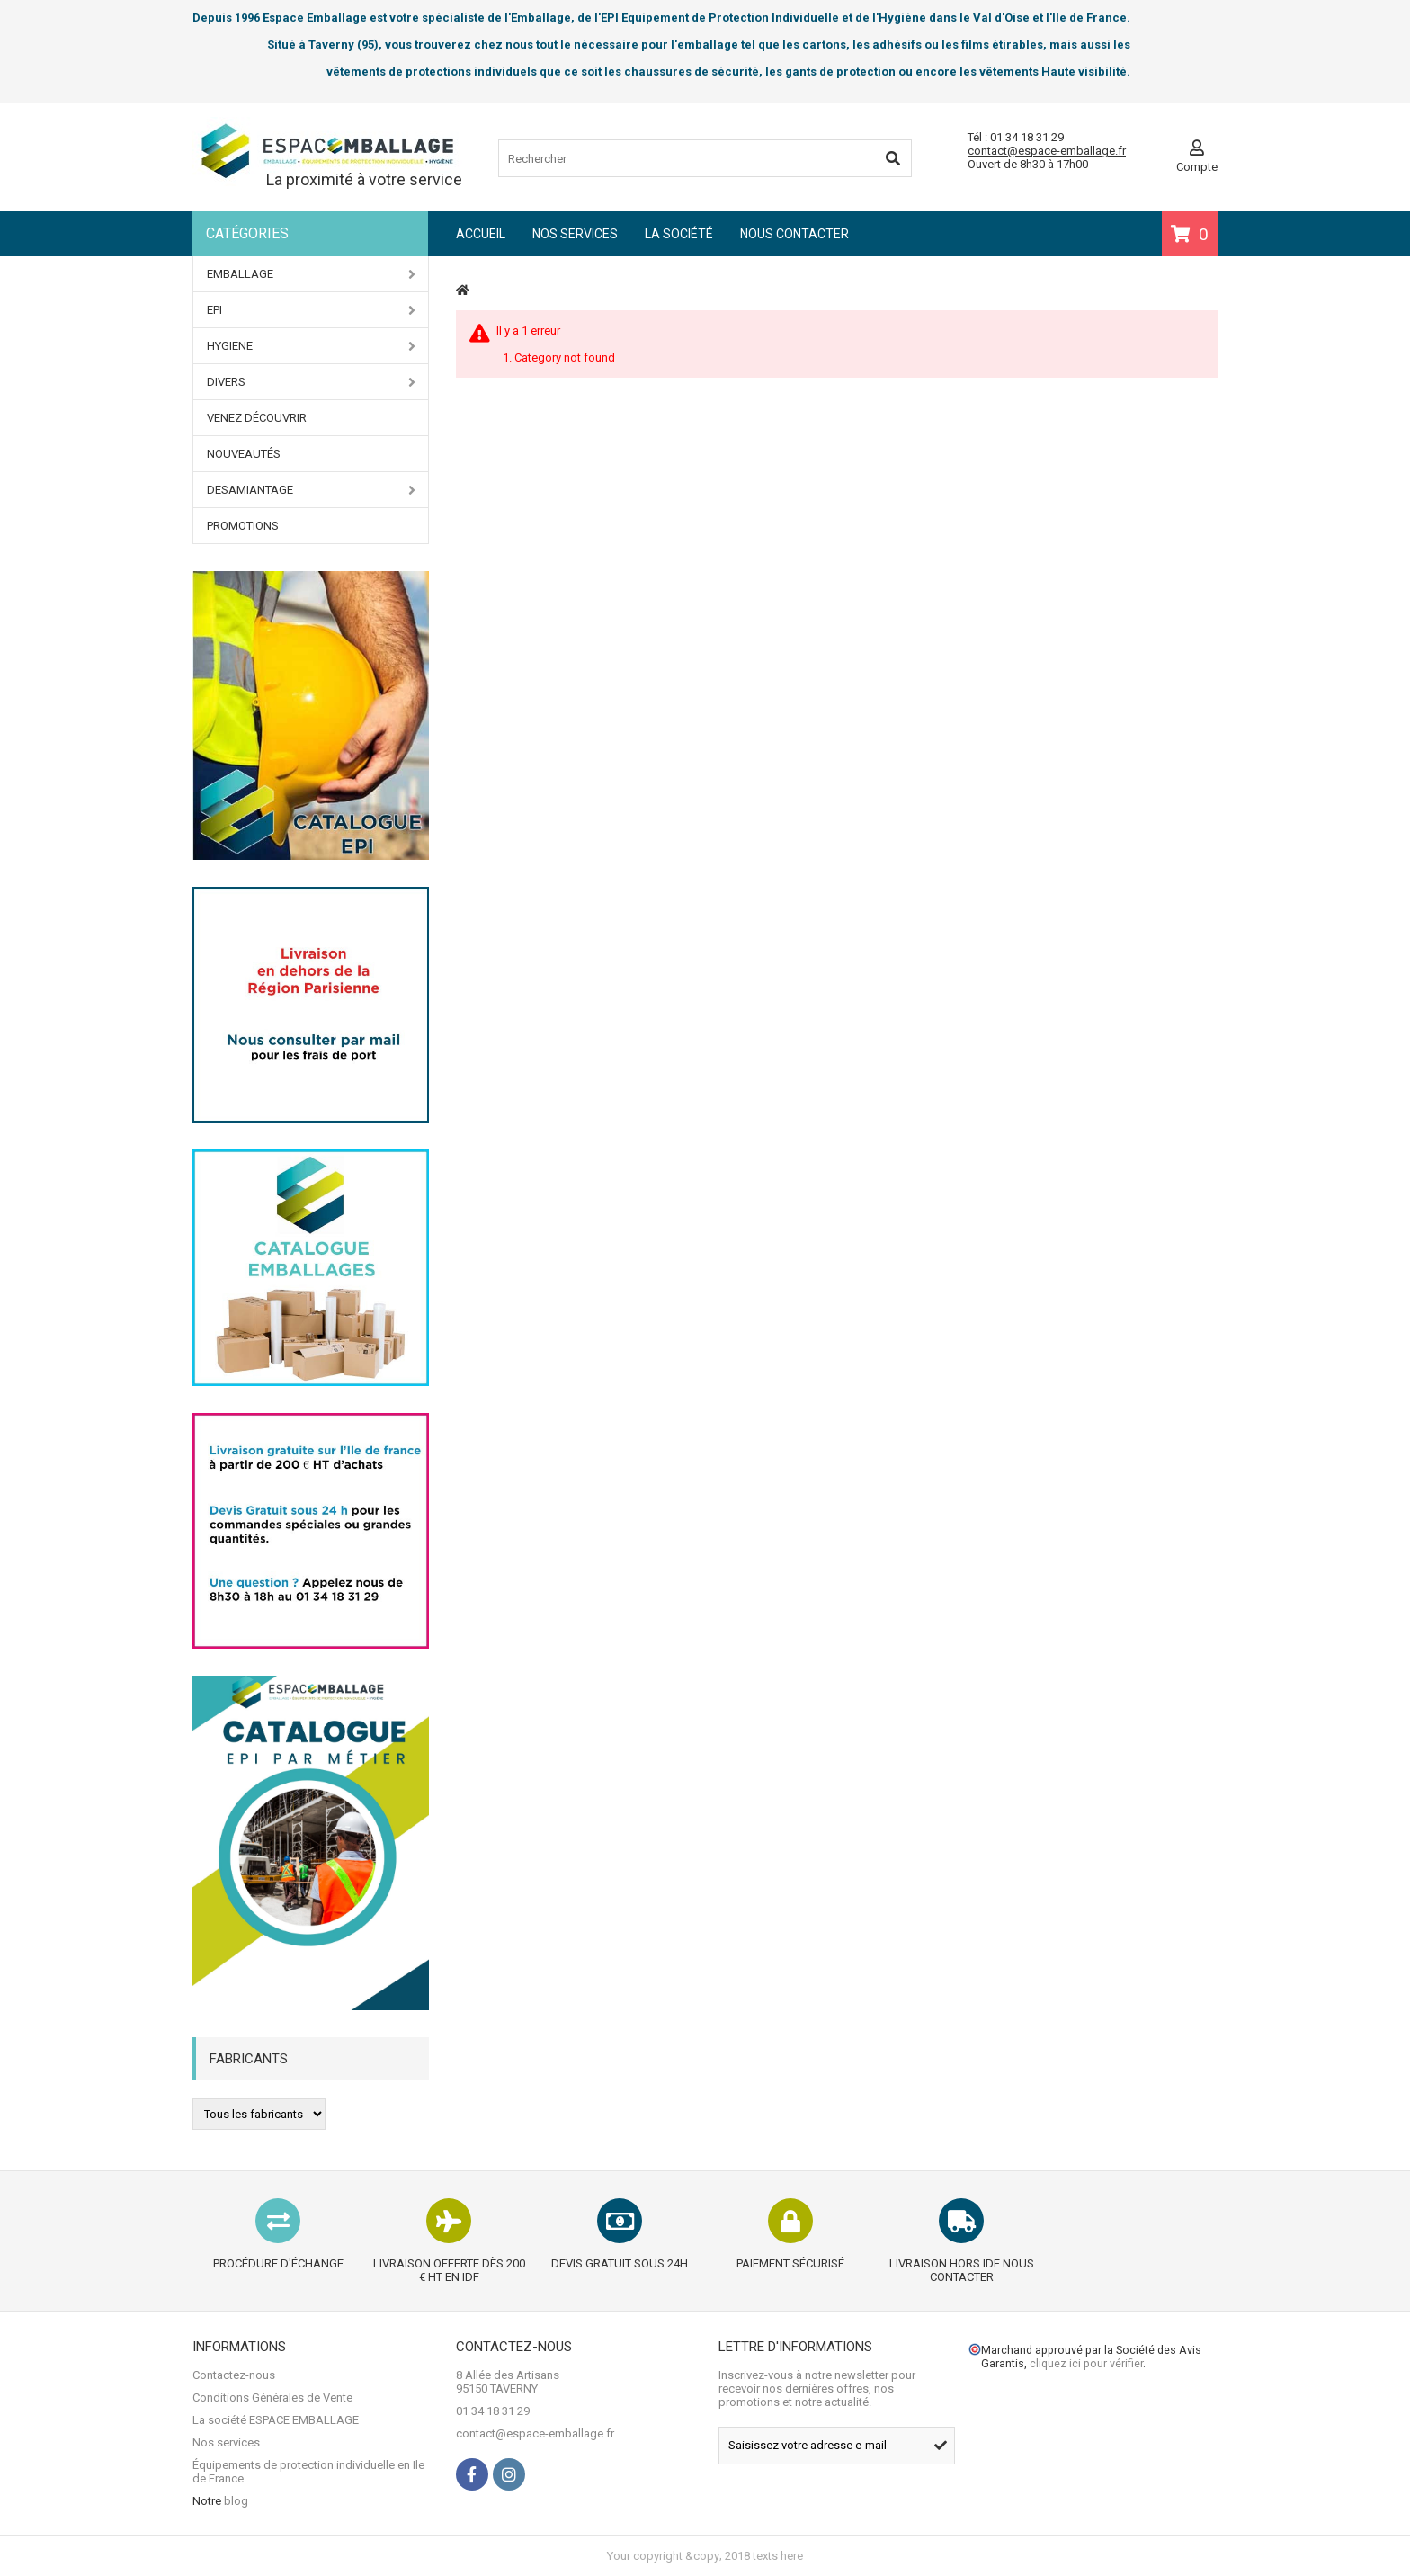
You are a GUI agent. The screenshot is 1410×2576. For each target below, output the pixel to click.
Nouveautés (244, 454)
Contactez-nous (233, 2375)
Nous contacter (794, 234)
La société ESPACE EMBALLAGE (275, 2420)
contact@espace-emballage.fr (1047, 150)
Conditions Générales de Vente (272, 2397)
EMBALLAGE (311, 274)
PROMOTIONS (243, 525)
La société (679, 234)
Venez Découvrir (257, 418)
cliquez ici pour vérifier (1086, 2363)
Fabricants (249, 2059)
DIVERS (311, 382)
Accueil (480, 234)
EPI (311, 310)
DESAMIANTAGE (311, 490)
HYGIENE (311, 346)
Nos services (575, 234)
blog (236, 2501)
